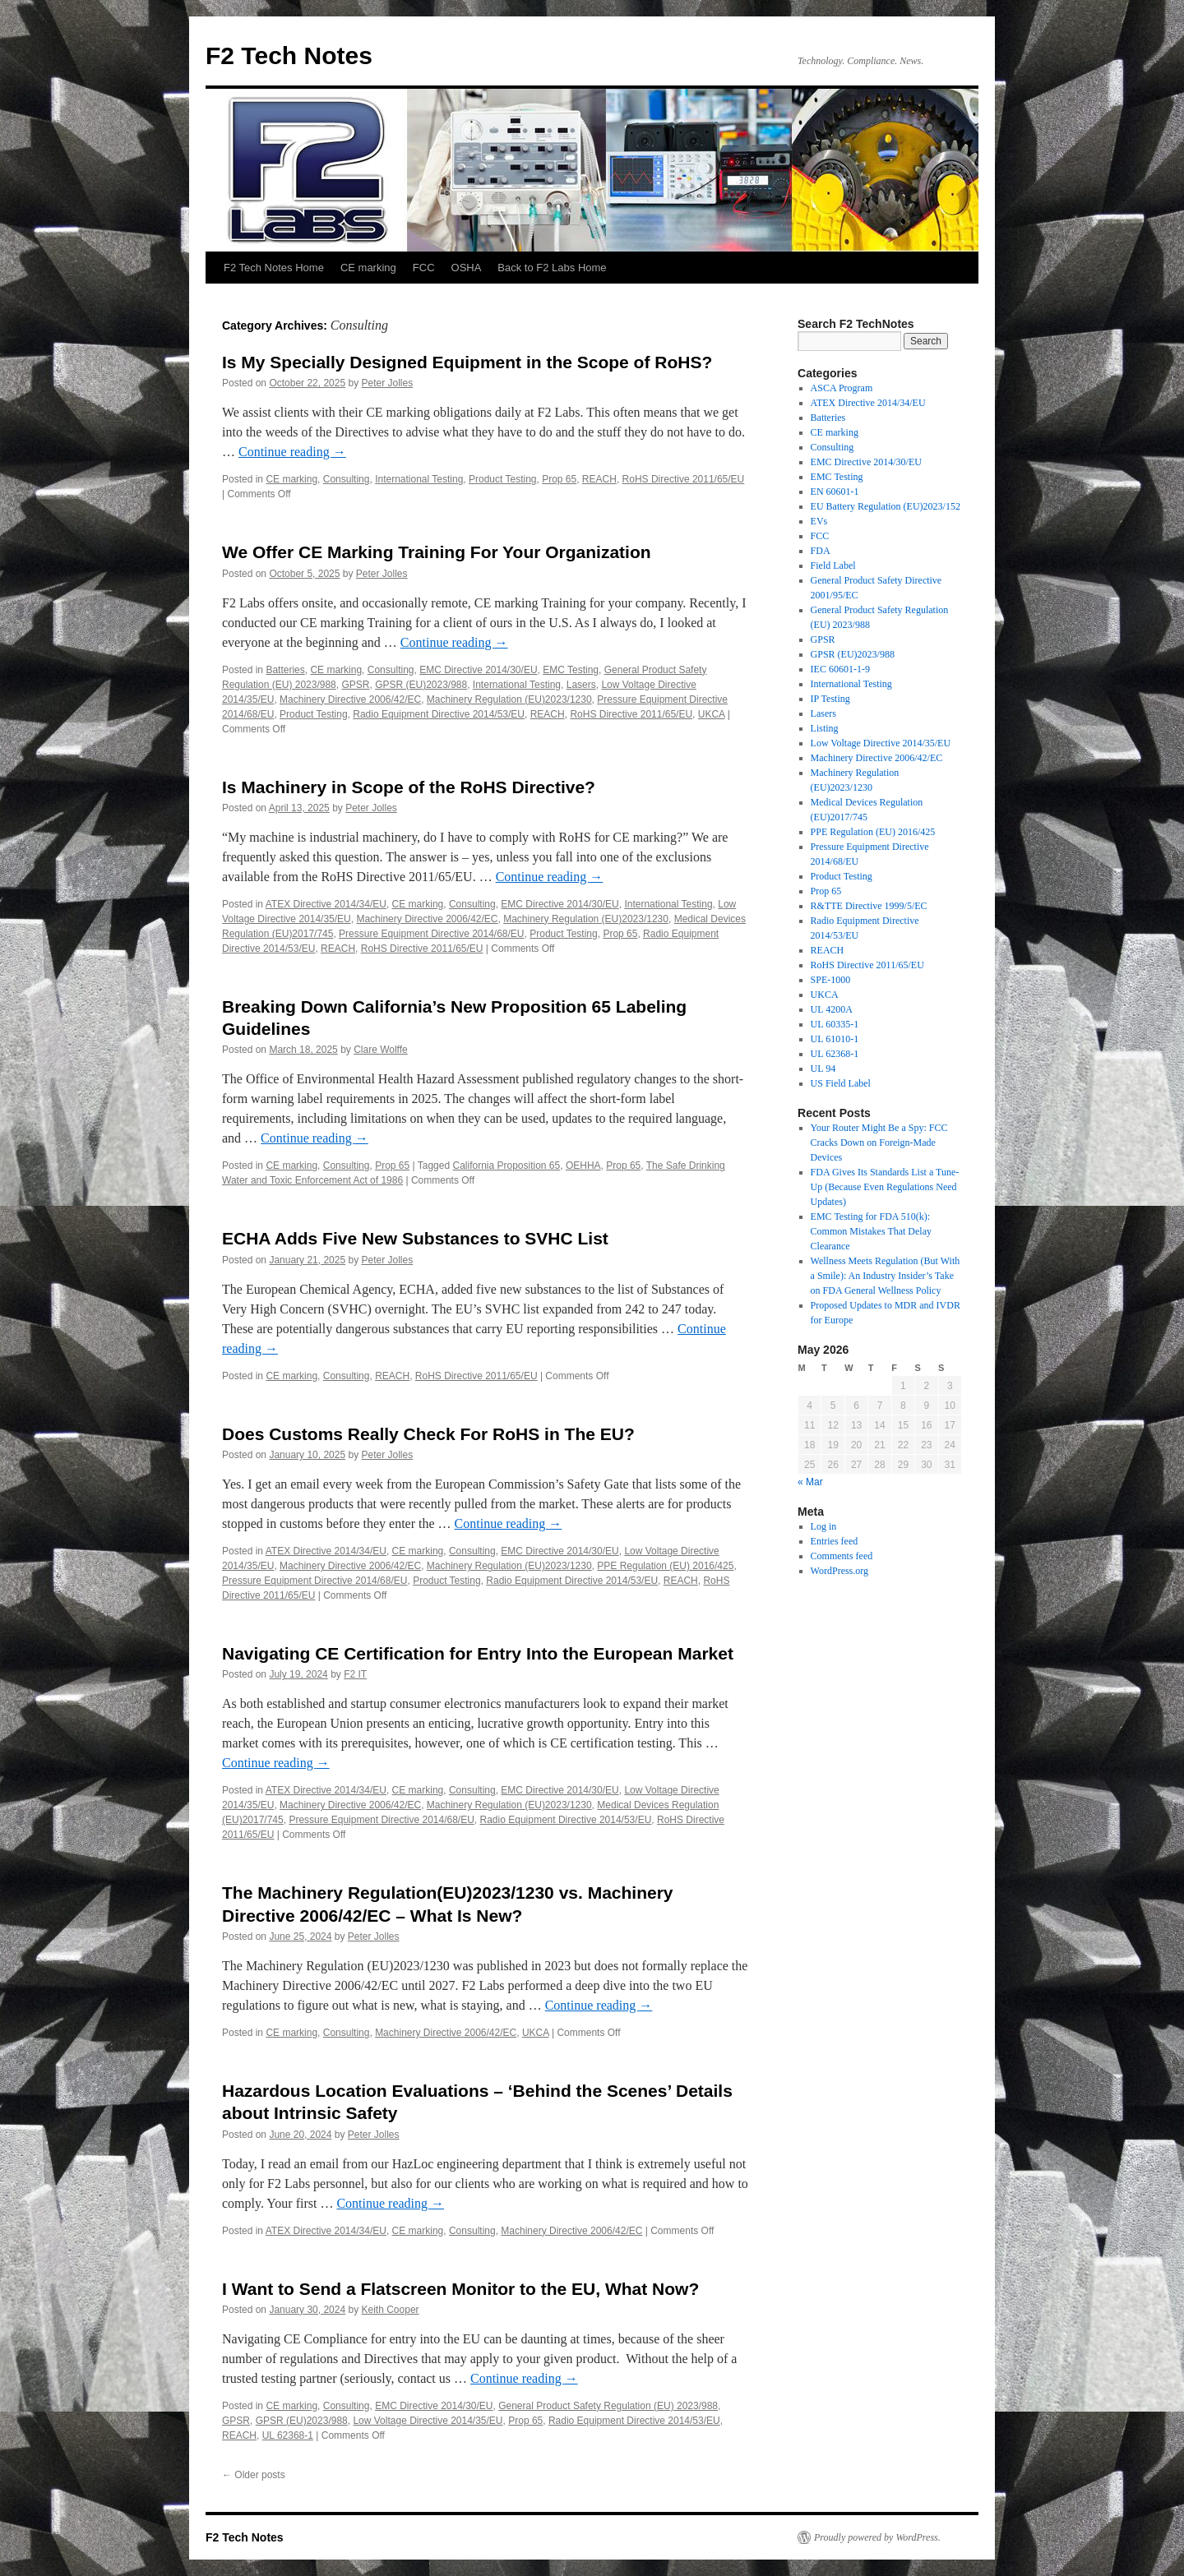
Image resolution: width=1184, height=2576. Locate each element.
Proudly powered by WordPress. (877, 2537)
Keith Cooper (390, 2309)
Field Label (833, 565)
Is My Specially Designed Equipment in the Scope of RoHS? (467, 362)
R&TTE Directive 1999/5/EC (869, 906)
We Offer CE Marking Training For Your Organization (436, 551)
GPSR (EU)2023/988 (421, 684)
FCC (424, 267)
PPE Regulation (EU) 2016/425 (665, 1566)
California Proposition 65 (506, 1165)
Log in (824, 1526)
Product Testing (503, 479)
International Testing (419, 479)
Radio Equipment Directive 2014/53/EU (439, 714)
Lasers (581, 684)
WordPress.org (839, 1571)
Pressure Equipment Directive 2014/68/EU (431, 933)
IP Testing (830, 698)
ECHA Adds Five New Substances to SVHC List (415, 1238)
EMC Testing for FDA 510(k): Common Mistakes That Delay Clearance (871, 1231)
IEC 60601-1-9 (840, 669)
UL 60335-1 (835, 1024)
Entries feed (834, 1541)
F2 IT (355, 1674)
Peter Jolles (388, 383)
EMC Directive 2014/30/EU (478, 670)
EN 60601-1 (835, 491)
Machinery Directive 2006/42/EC (350, 699)
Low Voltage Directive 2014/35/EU (427, 2420)
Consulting (346, 479)
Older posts (253, 2475)
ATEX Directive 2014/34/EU (326, 904)
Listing (825, 728)
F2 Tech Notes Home (274, 267)
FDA (820, 550)
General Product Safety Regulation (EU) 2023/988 (608, 2406)
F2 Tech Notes (289, 55)
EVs (819, 521)
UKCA (711, 714)
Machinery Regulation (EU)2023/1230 (509, 699)
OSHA (466, 267)
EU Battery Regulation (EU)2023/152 (885, 506)
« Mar (810, 1482)
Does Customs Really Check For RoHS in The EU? (428, 1433)
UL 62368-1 (287, 2435)
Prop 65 (559, 479)
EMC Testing (571, 670)
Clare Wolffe (381, 1049)
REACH (599, 479)
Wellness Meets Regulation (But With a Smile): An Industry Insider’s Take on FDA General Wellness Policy (885, 1275)
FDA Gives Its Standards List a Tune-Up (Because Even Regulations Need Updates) (885, 1186)
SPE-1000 (831, 980)
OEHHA (583, 1165)
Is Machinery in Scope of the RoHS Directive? (408, 787)
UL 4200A (832, 1009)
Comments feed (842, 1556)
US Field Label (841, 1083)
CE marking (368, 267)
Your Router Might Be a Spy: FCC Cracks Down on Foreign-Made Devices (879, 1142)
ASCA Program (842, 388)
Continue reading (292, 452)
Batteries (285, 670)
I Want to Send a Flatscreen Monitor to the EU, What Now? (460, 2288)
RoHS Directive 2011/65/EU (683, 479)
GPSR (355, 684)
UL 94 (823, 1068)
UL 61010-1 (835, 1039)
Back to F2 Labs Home (551, 267)
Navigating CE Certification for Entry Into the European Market (477, 1653)
